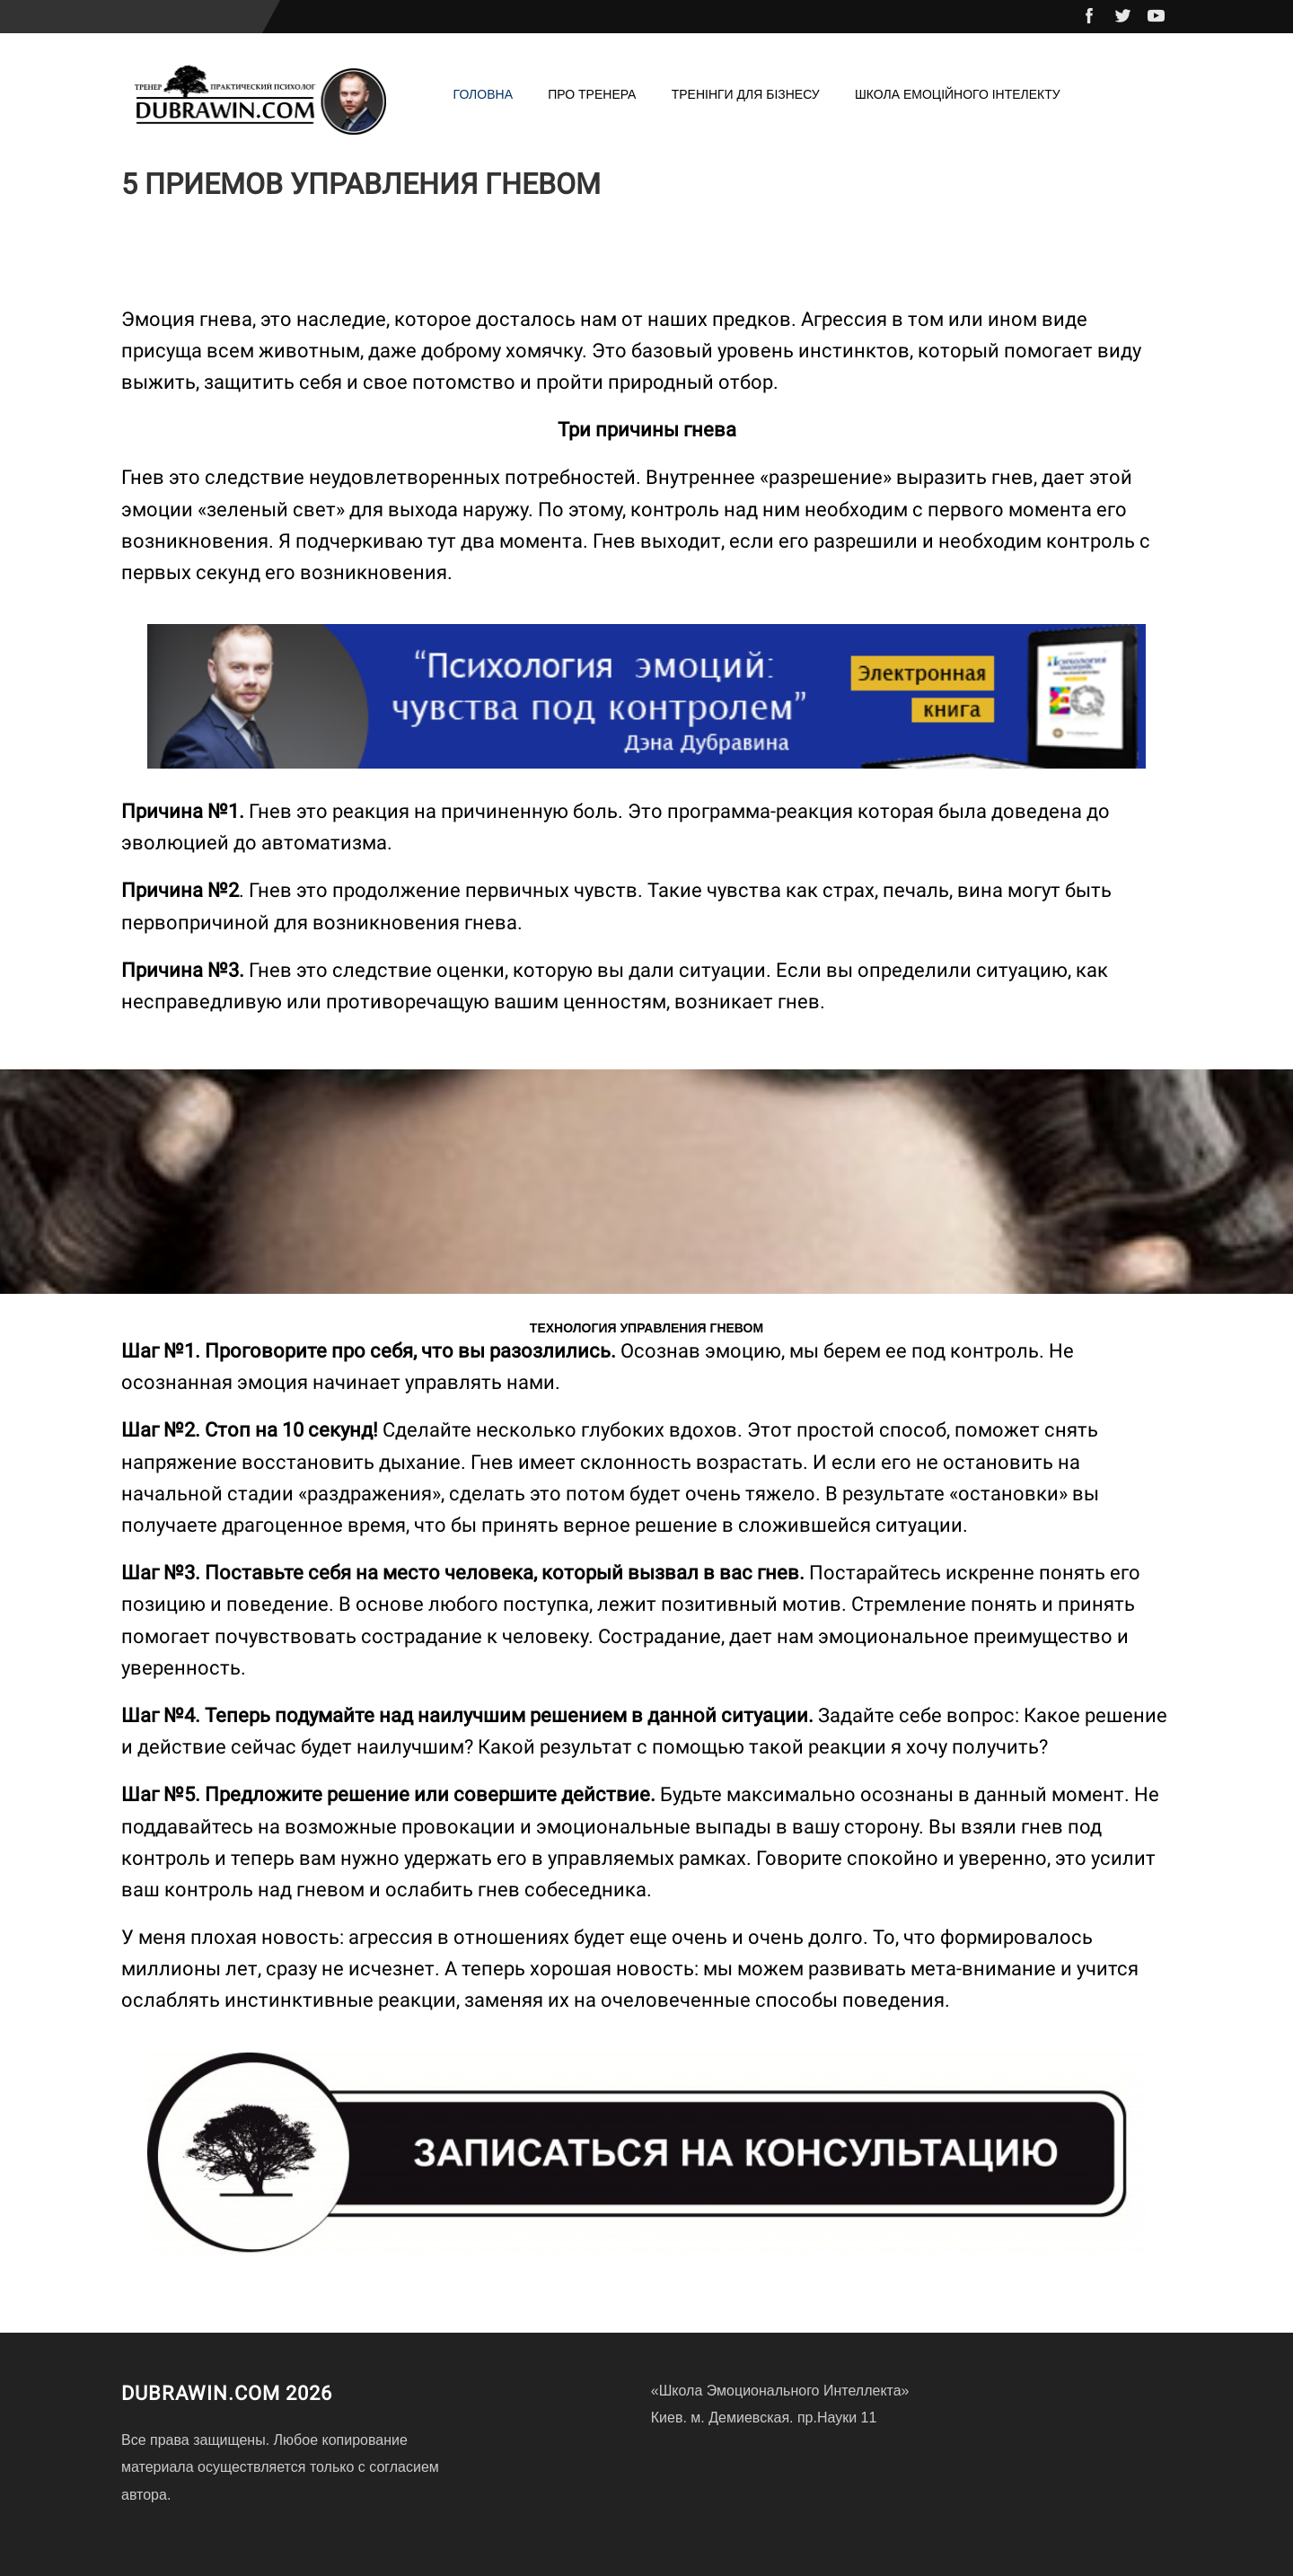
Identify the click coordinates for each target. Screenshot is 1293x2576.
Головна (483, 94)
